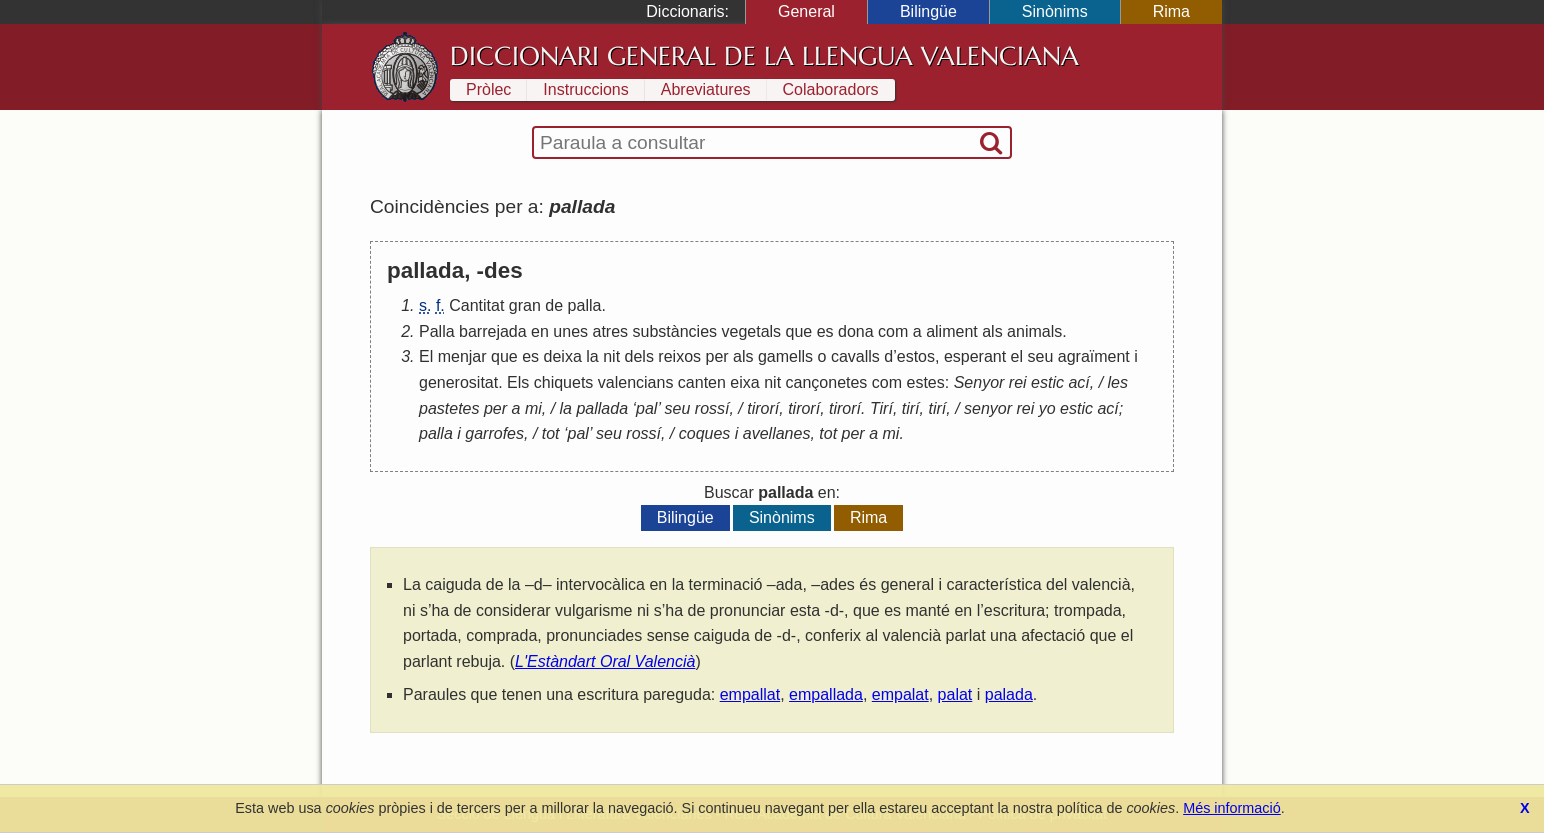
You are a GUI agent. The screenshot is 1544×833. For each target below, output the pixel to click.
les (1118, 382)
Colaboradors (831, 89)
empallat (750, 694)
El (426, 356)
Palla (437, 331)
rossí (712, 408)
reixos (679, 356)
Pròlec (488, 89)
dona (856, 331)
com (893, 331)
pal (646, 408)
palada (1009, 694)
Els (518, 382)
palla (585, 305)
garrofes (494, 433)
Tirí (881, 408)
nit (611, 356)
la (592, 356)
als (992, 331)
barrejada (493, 331)
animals (1034, 331)
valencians (636, 382)
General (806, 11)
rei (1018, 382)
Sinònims (1055, 11)
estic (1047, 382)
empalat (900, 694)
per (716, 356)
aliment (952, 331)
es (825, 331)
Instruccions (585, 89)
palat (955, 694)
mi (533, 408)
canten (702, 382)
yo (1047, 408)
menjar (462, 356)
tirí (911, 408)
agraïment (1094, 356)
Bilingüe (928, 11)
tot (551, 433)
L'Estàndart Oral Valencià (605, 661)
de (554, 305)
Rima (1171, 11)
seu (1041, 356)
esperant (975, 356)
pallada (602, 408)
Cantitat (476, 305)
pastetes (449, 408)
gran (525, 305)
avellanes (777, 433)
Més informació (1232, 808)
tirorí (763, 408)
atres (611, 331)
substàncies (675, 331)
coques (705, 433)
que (799, 331)
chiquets (564, 382)
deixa (563, 356)
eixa (744, 382)
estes (926, 382)
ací (1078, 382)
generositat (458, 382)
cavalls (855, 356)
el (1017, 356)
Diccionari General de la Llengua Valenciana (764, 56)
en (540, 331)
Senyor (979, 382)
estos (916, 356)
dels (639, 356)
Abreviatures (706, 89)
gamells (785, 356)
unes (570, 331)
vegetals (751, 331)
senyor (988, 408)
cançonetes (827, 382)
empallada (826, 694)
